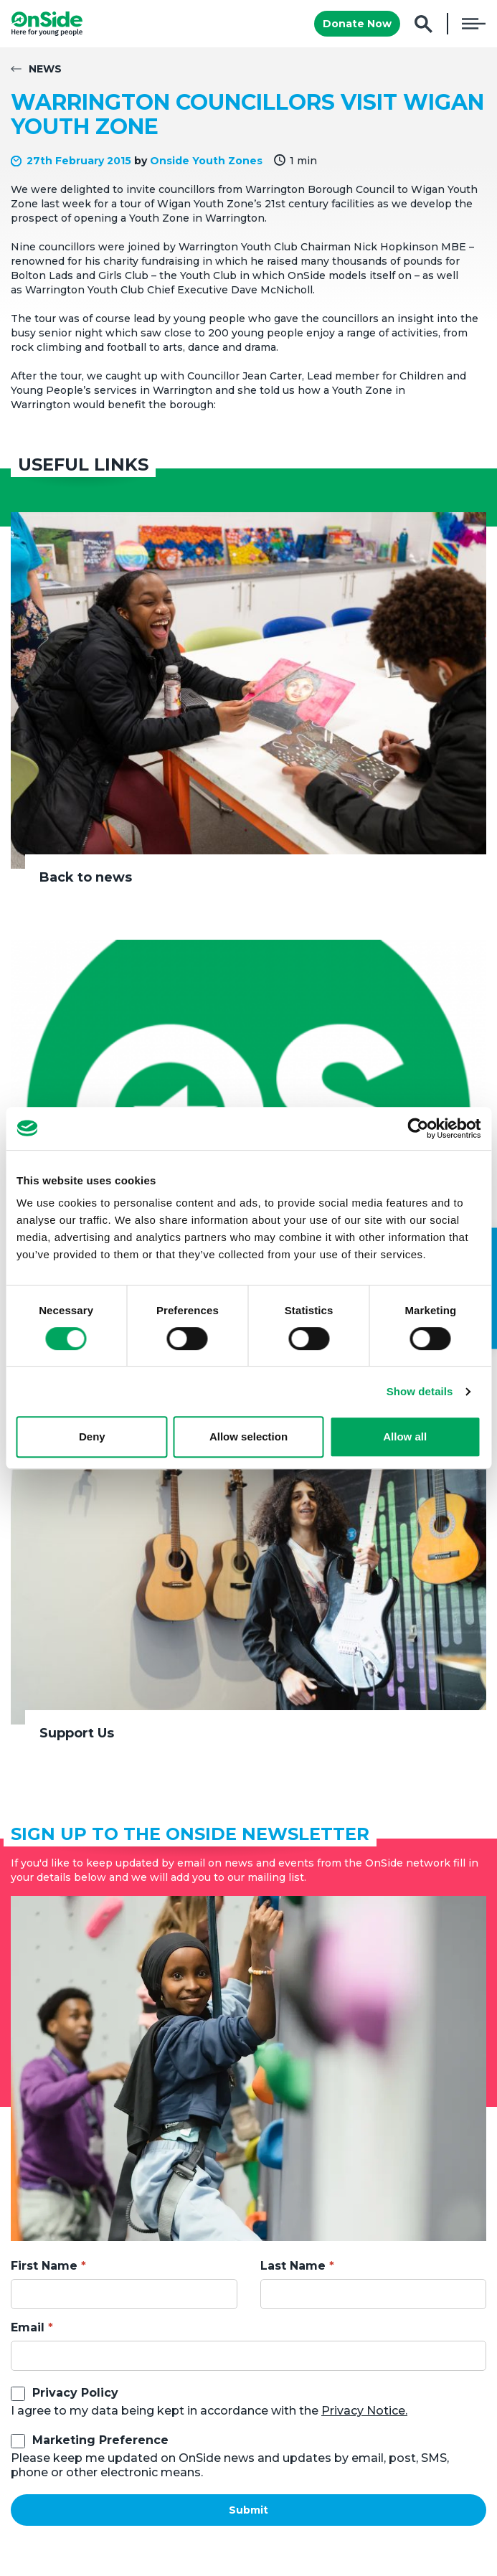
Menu (473, 23)
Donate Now (357, 23)
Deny (92, 1436)
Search (423, 24)
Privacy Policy (75, 2393)
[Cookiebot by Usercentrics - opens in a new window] (418, 1128)
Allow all (405, 1436)
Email (27, 2327)
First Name (44, 2266)
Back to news (85, 877)
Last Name (293, 2266)
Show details (420, 1391)
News (45, 68)
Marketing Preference (100, 2440)
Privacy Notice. (364, 2410)
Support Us (76, 1733)
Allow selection (248, 1436)
